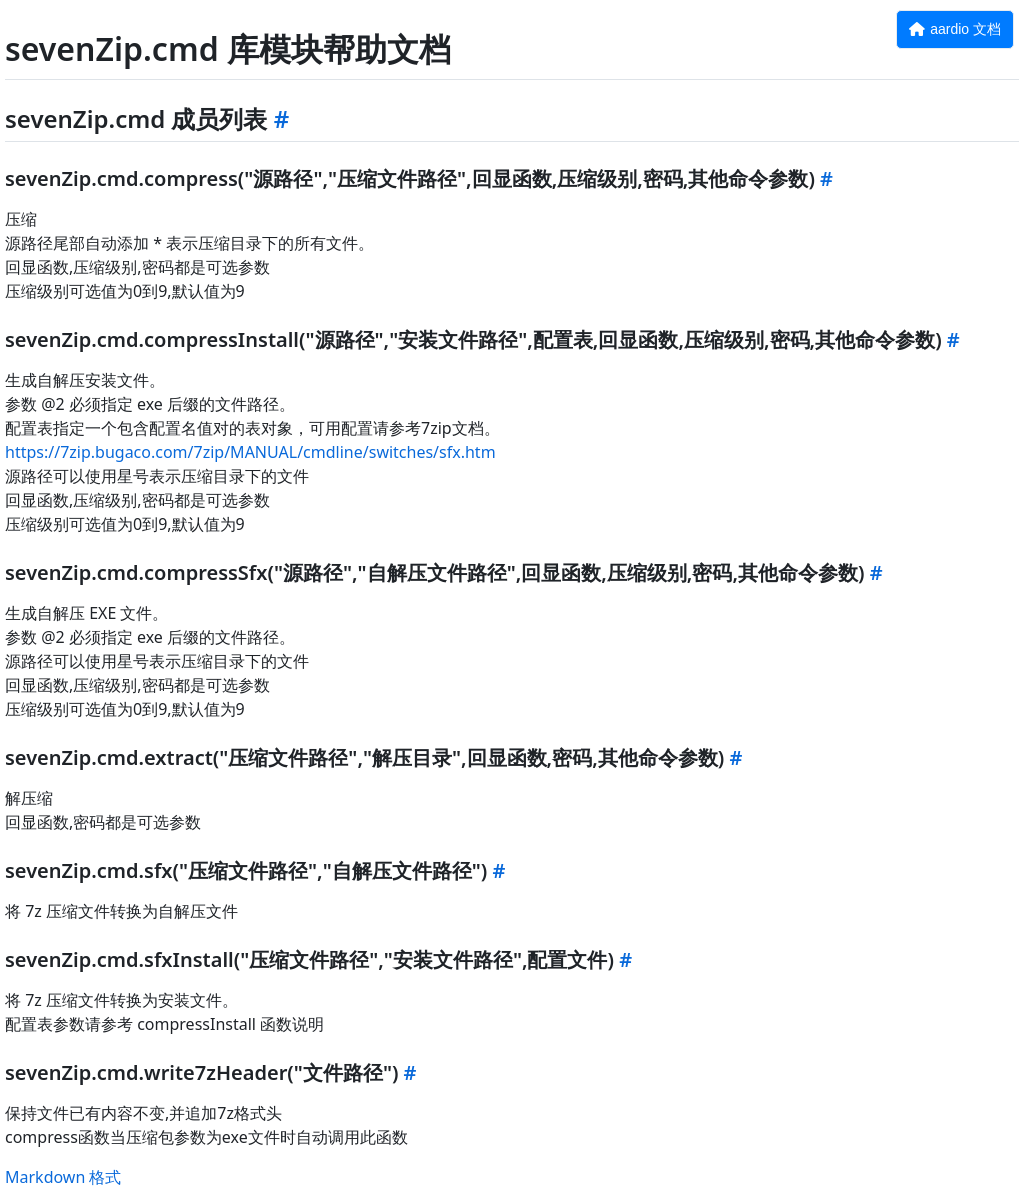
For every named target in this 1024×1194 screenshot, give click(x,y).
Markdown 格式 (63, 1177)
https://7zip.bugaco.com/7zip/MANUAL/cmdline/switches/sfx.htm (250, 452)
